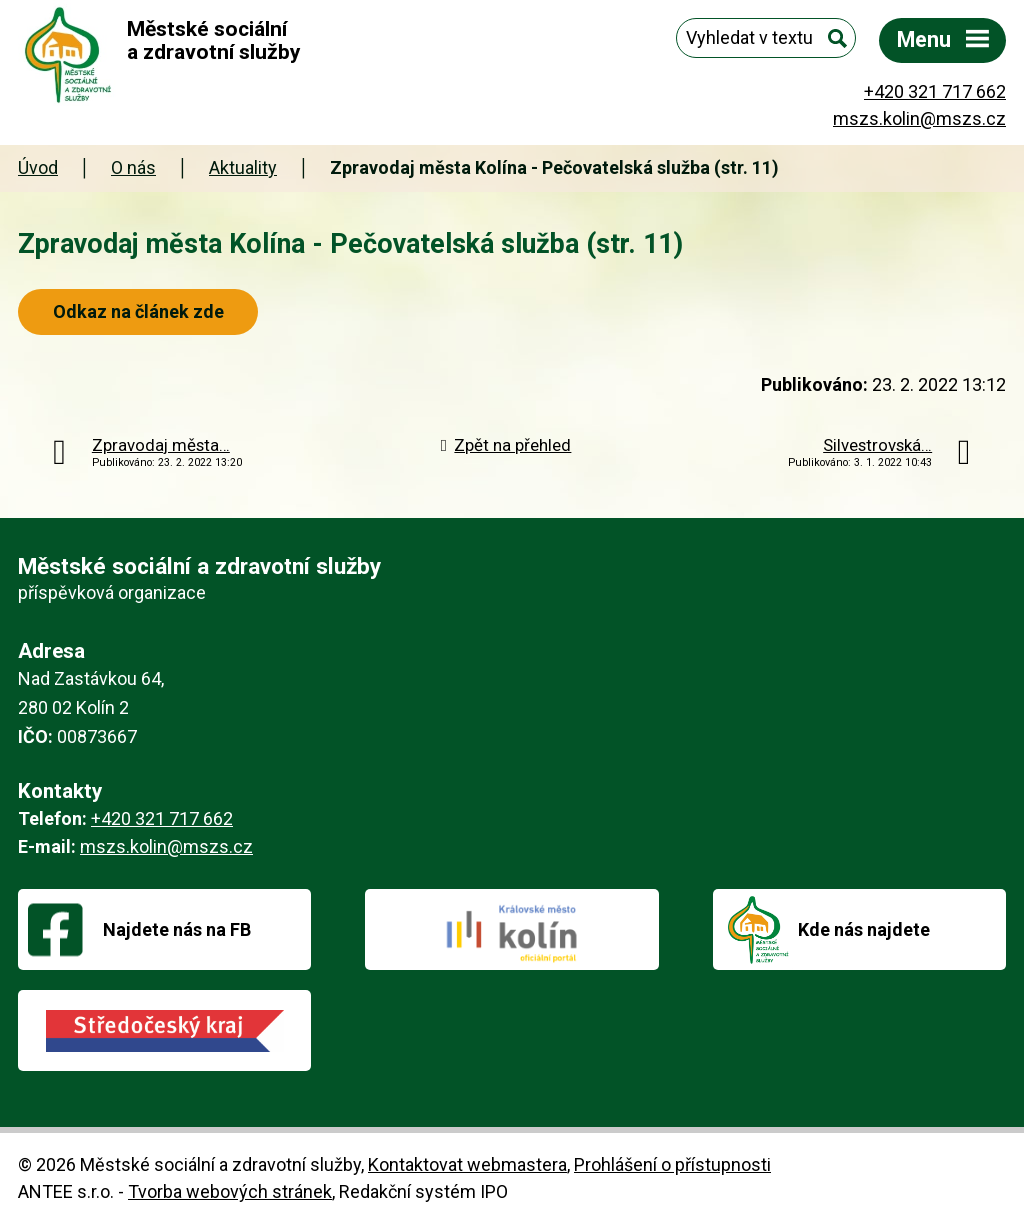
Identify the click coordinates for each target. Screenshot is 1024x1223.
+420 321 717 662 (935, 91)
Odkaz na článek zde (143, 311)
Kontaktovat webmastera (467, 1164)
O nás (133, 167)
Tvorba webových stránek (230, 1191)
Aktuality (243, 167)
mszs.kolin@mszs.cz (919, 118)
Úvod (38, 167)
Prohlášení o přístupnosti (672, 1164)
